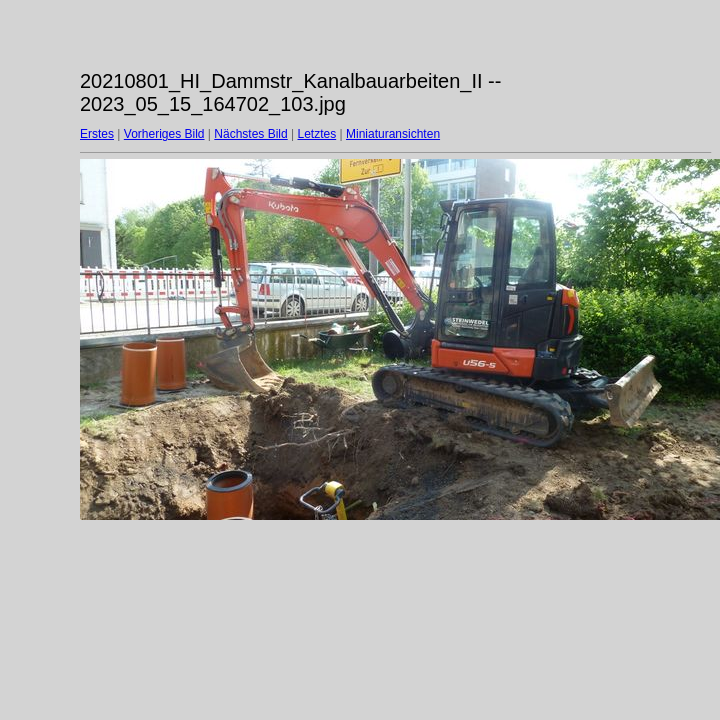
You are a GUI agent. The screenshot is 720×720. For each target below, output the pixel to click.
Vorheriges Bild (164, 134)
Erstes (97, 134)
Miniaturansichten (393, 134)
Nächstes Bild (250, 134)
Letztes (317, 134)
